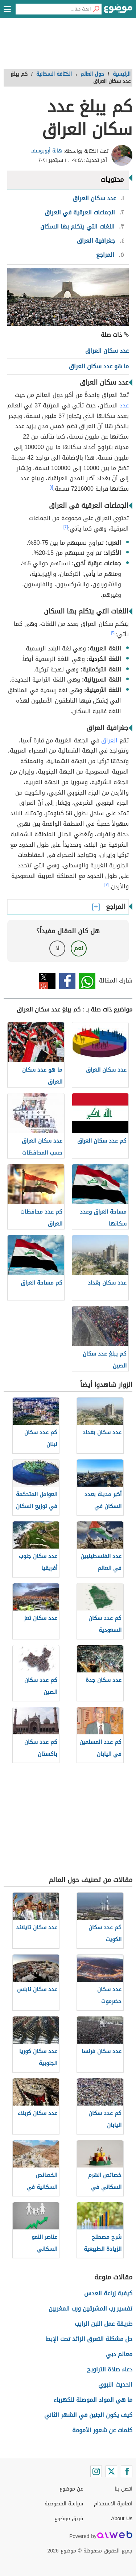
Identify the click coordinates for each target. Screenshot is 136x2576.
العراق (109, 740)
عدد (124, 405)
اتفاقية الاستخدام (113, 2504)
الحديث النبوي (115, 2384)
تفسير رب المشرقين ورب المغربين (90, 2308)
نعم (78, 948)
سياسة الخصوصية (64, 2504)
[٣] (107, 885)
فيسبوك (67, 981)
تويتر (47, 981)
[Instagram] (96, 2471)
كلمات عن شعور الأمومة (102, 2430)
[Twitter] (111, 2471)
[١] (51, 487)
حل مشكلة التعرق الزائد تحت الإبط (89, 2339)
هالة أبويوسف (46, 151)
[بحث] (96, 9)
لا (57, 948)
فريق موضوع (68, 2518)
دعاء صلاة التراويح (109, 2369)
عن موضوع (71, 2489)
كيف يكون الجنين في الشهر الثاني (88, 2415)
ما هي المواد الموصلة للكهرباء (93, 2399)
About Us (121, 2518)
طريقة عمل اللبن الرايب (103, 2323)
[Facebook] (126, 2471)
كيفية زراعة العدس (108, 2293)
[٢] (65, 527)
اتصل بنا (123, 2489)
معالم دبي (119, 2354)
